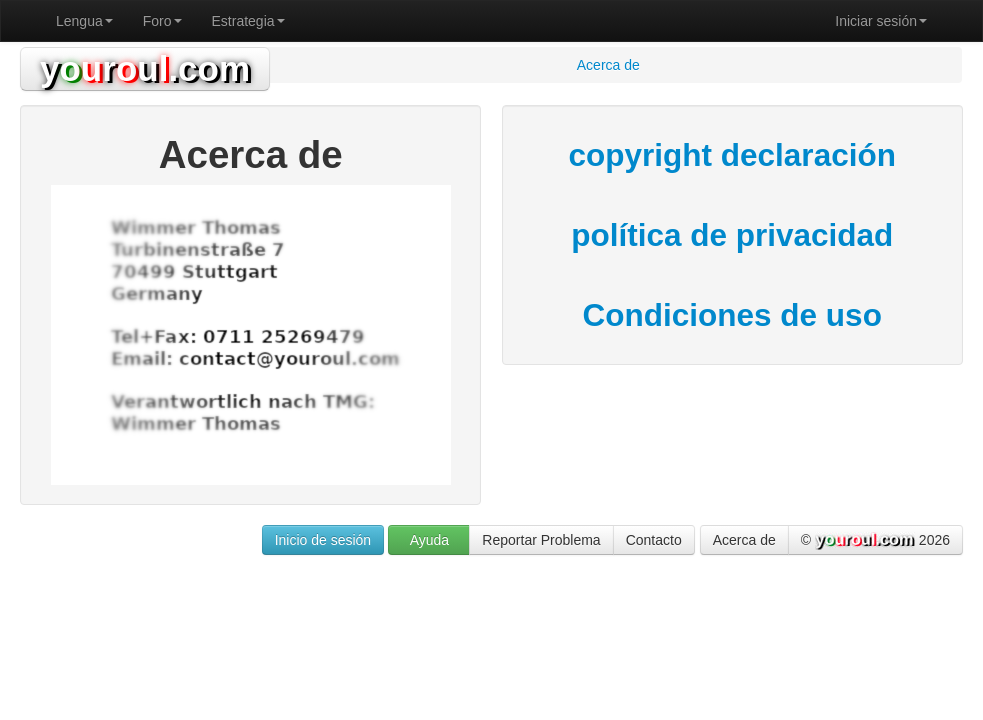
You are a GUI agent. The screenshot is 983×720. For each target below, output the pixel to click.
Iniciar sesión (881, 21)
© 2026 (875, 541)
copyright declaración (732, 155)
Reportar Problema (541, 540)
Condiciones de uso (732, 315)
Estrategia (248, 21)
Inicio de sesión (323, 540)
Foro (162, 21)
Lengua (84, 21)
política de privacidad (732, 235)
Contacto (654, 540)
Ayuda (429, 540)
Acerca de (744, 540)
